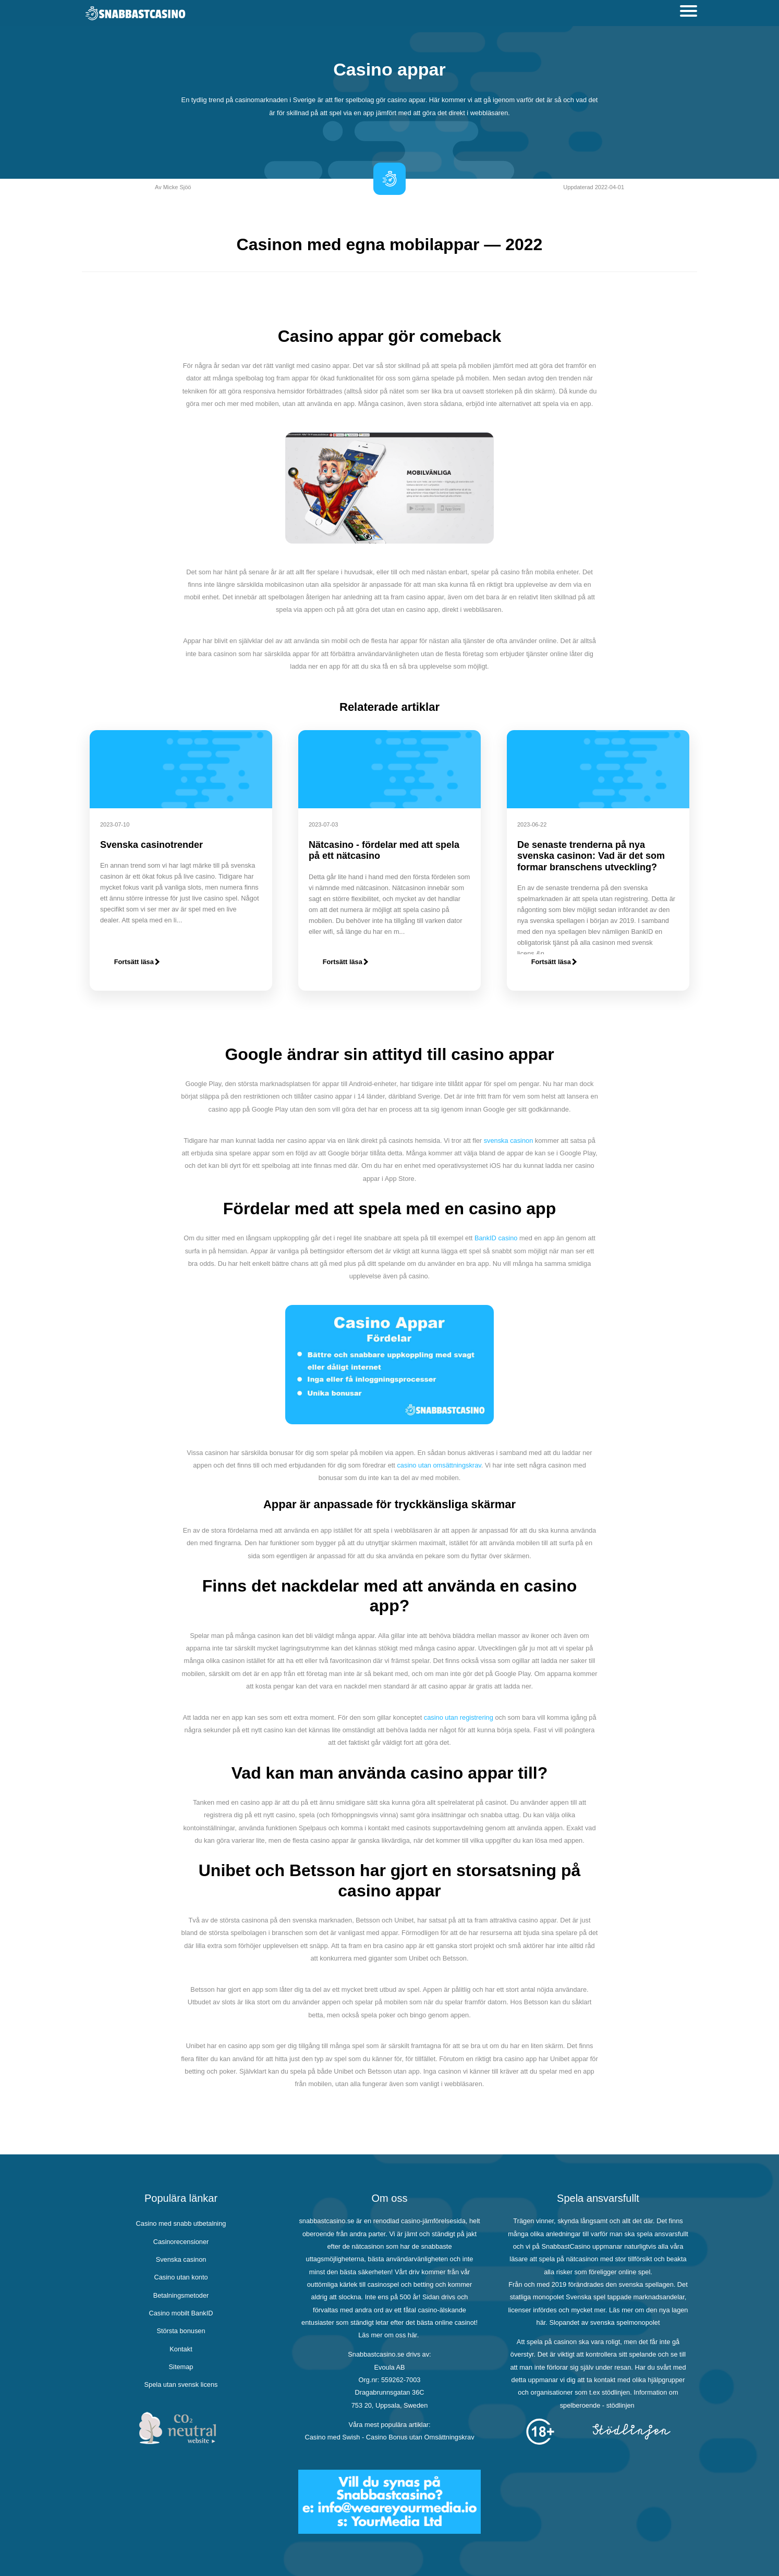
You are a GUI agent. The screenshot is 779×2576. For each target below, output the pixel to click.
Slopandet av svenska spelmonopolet (604, 2322)
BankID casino (496, 1238)
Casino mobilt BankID (181, 2313)
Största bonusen (180, 2331)
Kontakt (180, 2349)
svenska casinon (508, 1140)
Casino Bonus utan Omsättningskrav (420, 2437)
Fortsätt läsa (137, 962)
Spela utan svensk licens (181, 2384)
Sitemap (181, 2367)
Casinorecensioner (181, 2242)
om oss (395, 2335)
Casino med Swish (332, 2437)
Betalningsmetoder (181, 2295)
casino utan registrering (458, 1717)
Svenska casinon (181, 2259)
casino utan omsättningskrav (439, 1465)
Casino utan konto (181, 2277)
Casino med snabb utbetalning (181, 2223)
